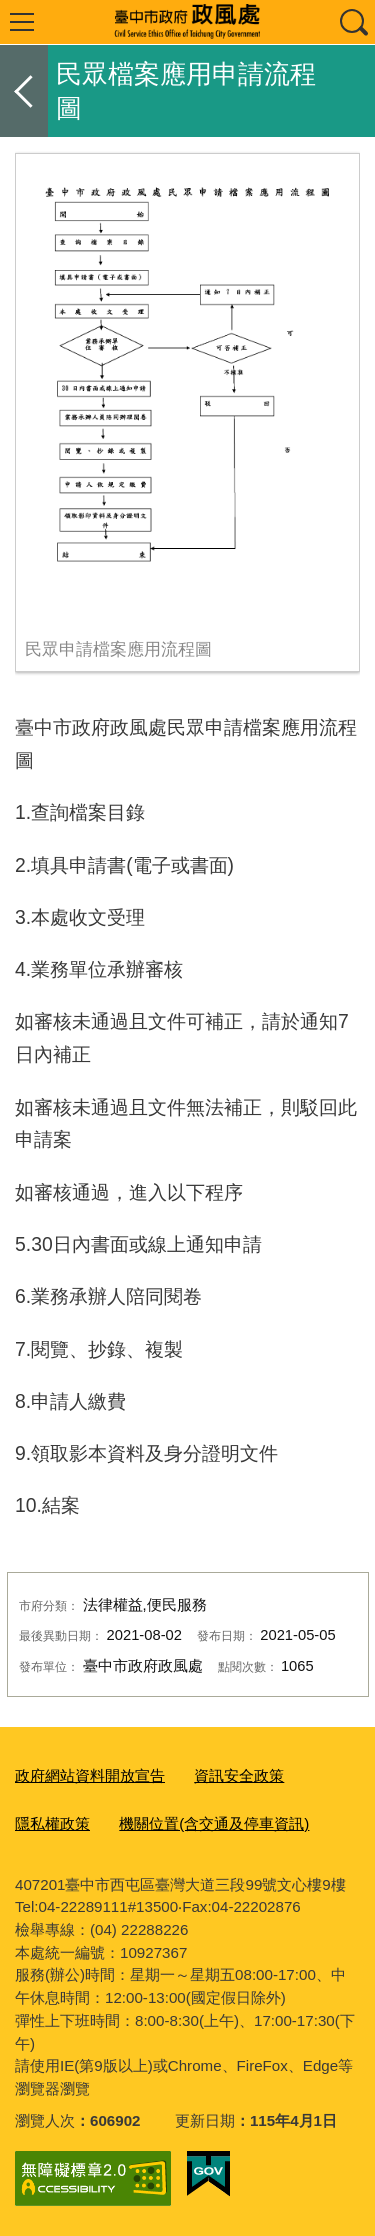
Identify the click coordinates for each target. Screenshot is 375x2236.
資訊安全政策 (239, 1775)
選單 (22, 22)
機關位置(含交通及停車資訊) (214, 1823)
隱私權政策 (52, 1823)
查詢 (353, 22)
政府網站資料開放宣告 (90, 1775)
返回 (24, 91)
